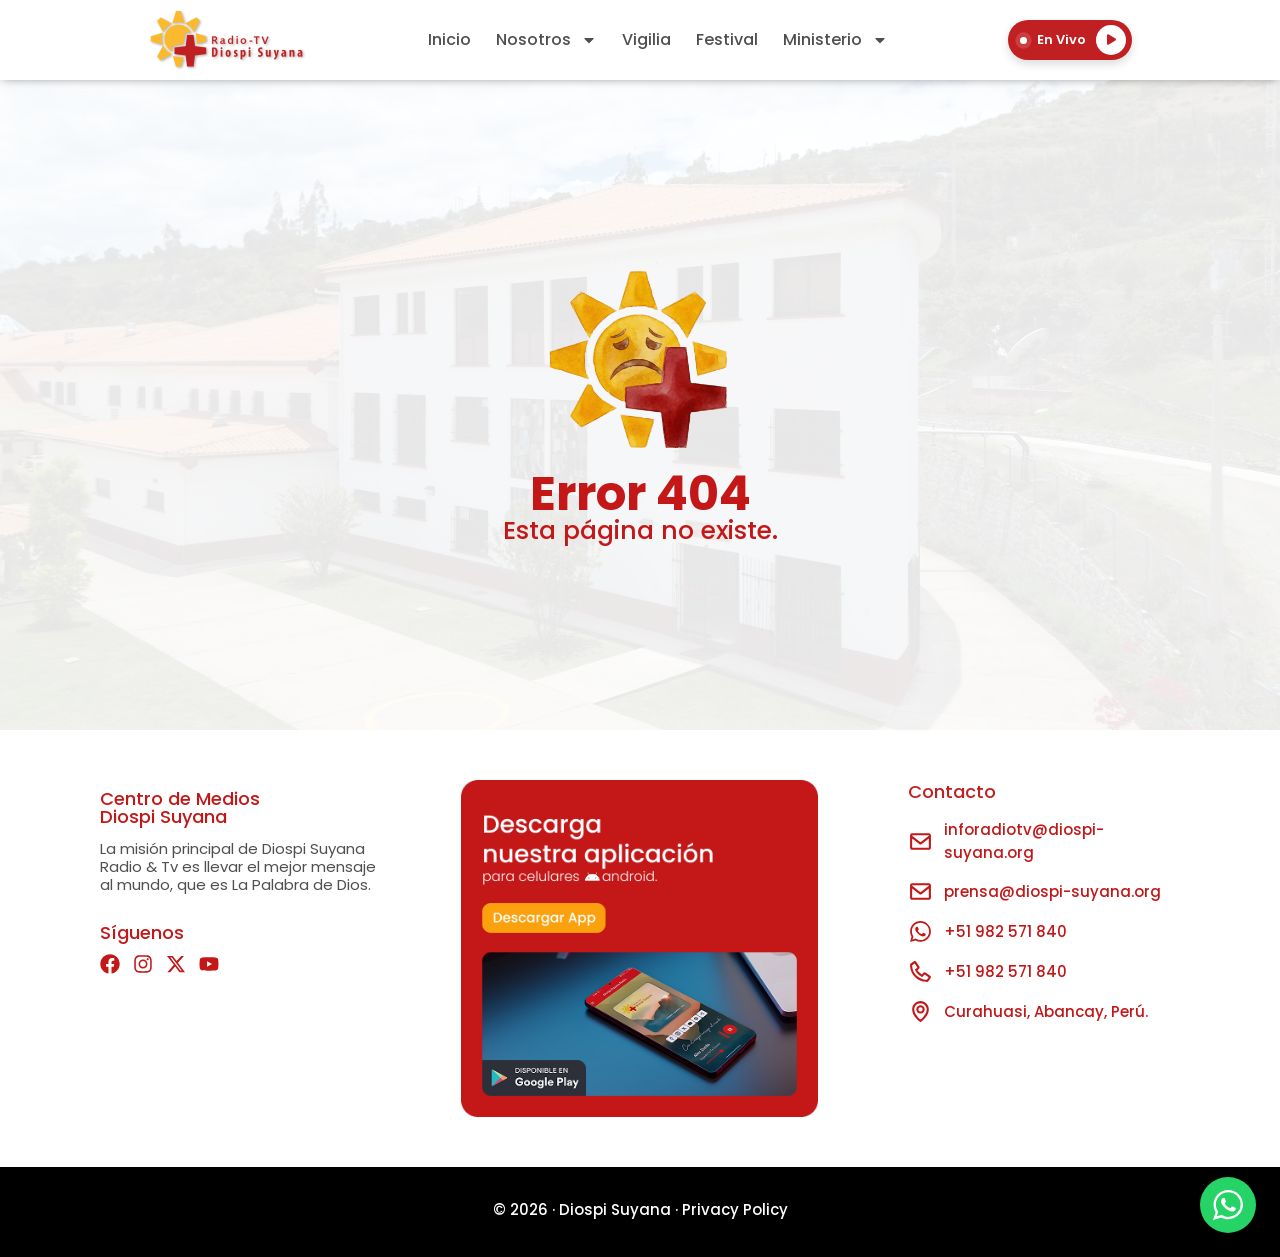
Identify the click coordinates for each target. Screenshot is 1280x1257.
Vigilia (646, 39)
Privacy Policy (735, 1209)
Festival (727, 39)
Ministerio (835, 40)
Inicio (449, 39)
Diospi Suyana (615, 1209)
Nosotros (546, 40)
